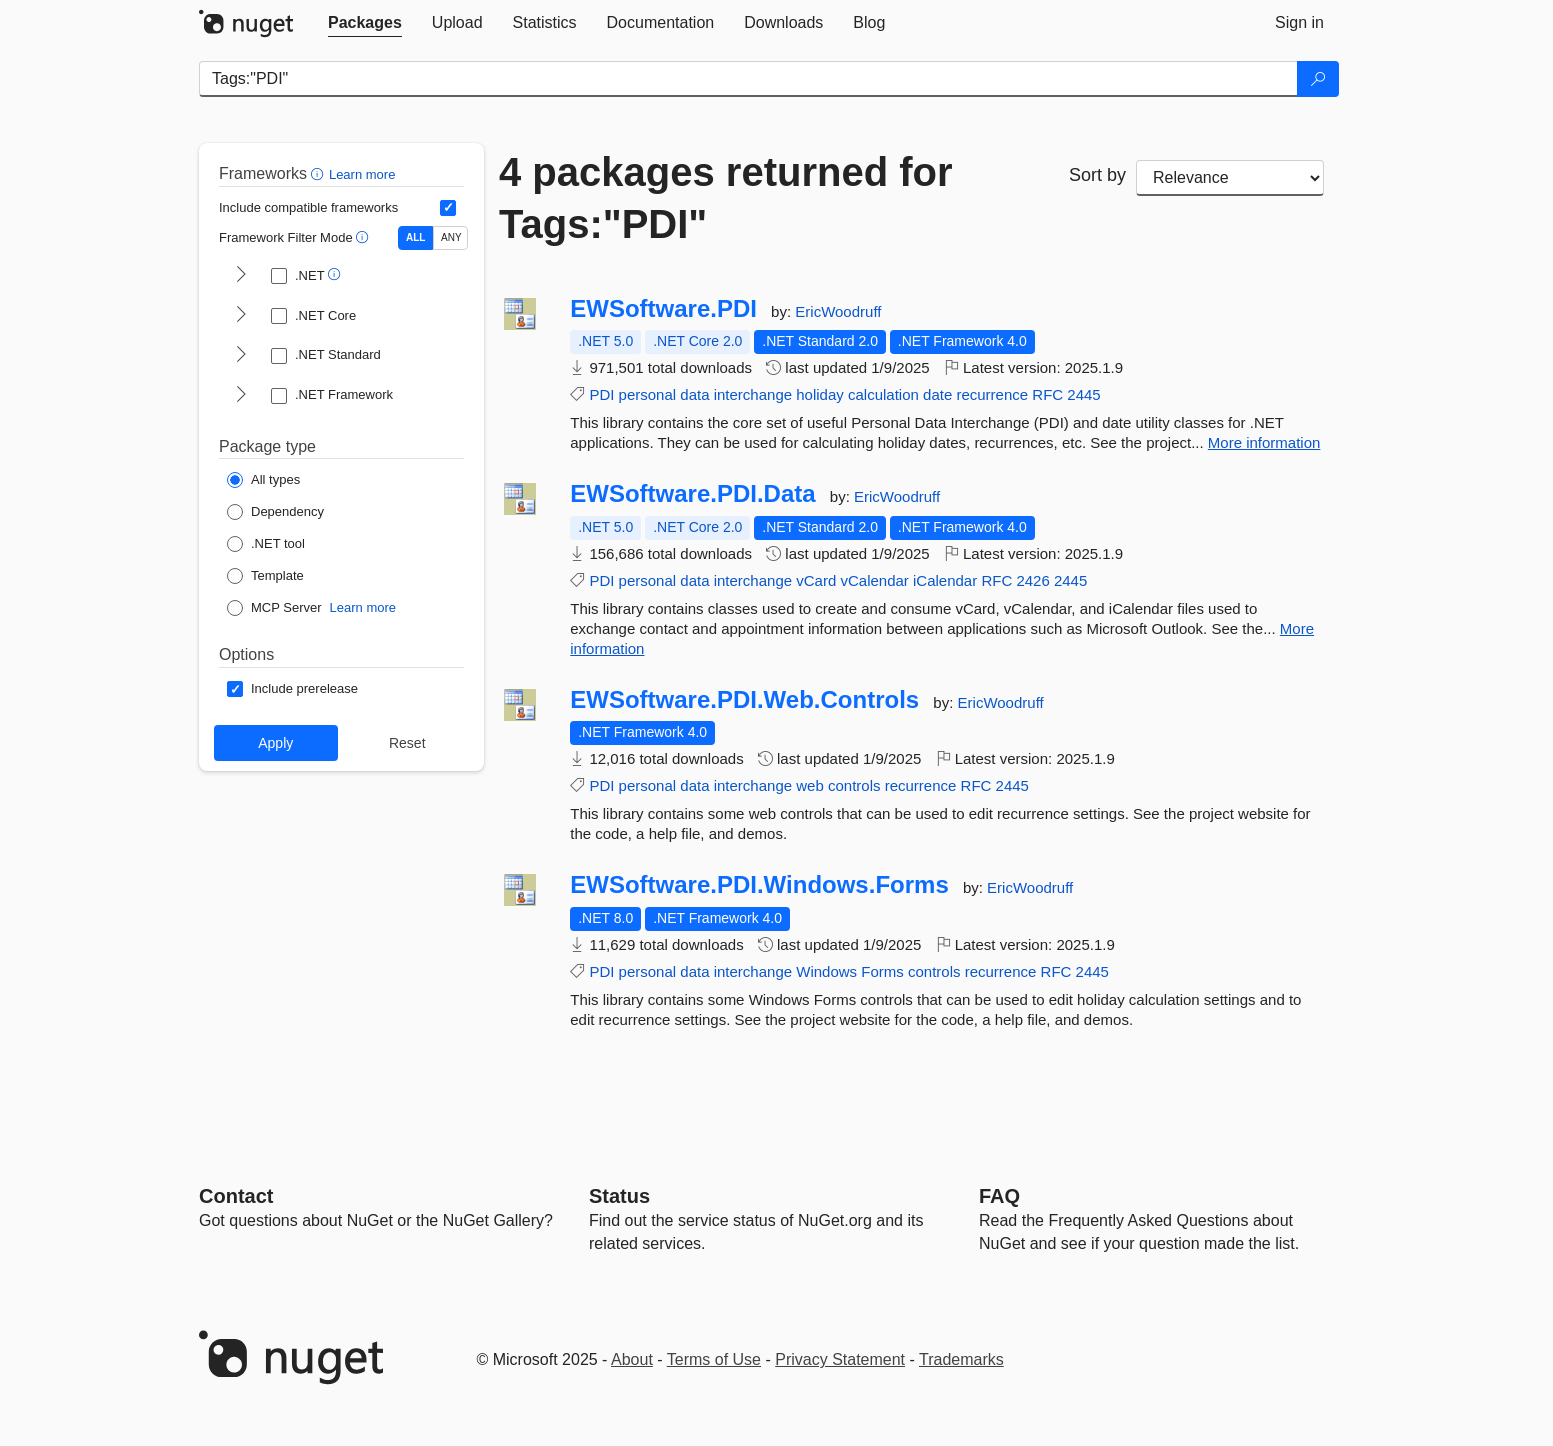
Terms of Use (714, 1359)
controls (854, 785)
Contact (236, 1196)
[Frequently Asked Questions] (999, 1196)
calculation (883, 394)
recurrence (992, 394)
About (632, 1359)
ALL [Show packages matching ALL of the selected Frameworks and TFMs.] (415, 237)
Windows (826, 971)
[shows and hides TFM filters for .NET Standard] (241, 356)
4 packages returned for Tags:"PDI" (726, 198)
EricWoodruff (838, 311)
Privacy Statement (840, 1359)
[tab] (365, 23)
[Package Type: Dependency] (275, 512)
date (937, 394)
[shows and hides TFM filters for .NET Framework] (241, 396)
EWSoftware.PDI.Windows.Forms (759, 885)
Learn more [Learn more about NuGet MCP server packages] (363, 607)
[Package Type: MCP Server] (274, 608)
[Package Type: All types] (263, 480)
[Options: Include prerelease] (292, 689)
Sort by (1097, 175)
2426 (1032, 580)
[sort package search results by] (1230, 178)
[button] (319, 173)
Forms (882, 971)
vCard (816, 580)
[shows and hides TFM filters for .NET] (241, 276)
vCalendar (874, 580)
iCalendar (945, 580)
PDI (601, 394)
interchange (753, 394)
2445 (1083, 394)
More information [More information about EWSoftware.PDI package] (1264, 442)
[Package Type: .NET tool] (266, 544)
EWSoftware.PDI (663, 309)
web (810, 785)
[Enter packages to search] (748, 79)
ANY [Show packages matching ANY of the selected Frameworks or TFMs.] (451, 237)
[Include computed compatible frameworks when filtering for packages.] (448, 208)
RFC (1047, 394)
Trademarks (961, 1359)
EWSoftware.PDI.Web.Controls (744, 700)
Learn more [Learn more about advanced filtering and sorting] (362, 174)
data (694, 394)
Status (619, 1196)
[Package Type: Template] (265, 576)
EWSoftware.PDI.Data (692, 494)
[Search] (1318, 79)
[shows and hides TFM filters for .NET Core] (241, 316)
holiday (820, 394)
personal (648, 394)
